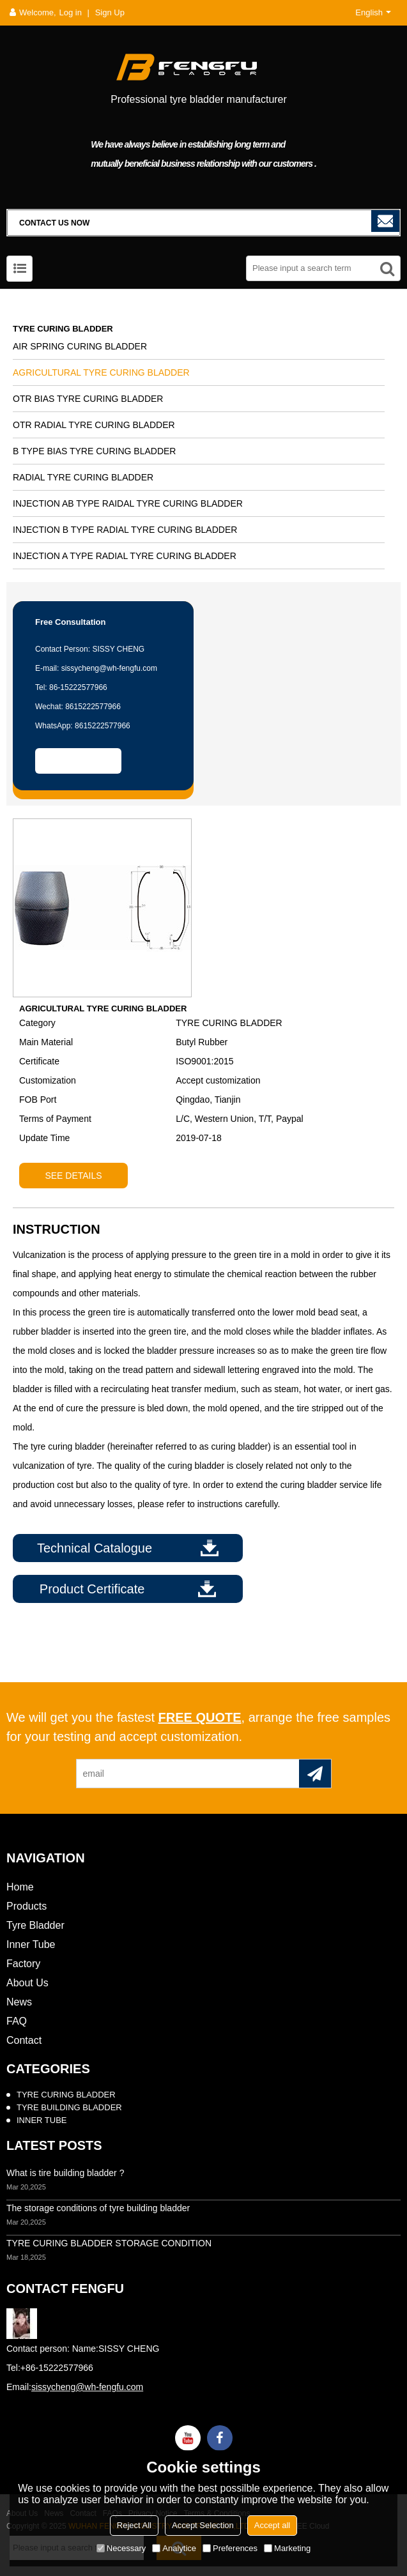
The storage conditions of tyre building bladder (98, 2208)
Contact (24, 2040)
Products (26, 1906)
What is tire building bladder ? (65, 2173)
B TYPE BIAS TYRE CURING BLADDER (94, 451)
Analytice (174, 2548)
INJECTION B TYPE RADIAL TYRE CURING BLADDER (125, 530)
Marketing (287, 2548)
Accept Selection (203, 2525)
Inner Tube (31, 1944)
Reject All (134, 2525)
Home (20, 1887)
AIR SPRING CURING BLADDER (80, 346)
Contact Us (78, 761)
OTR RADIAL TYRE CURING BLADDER (94, 425)
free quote (200, 1717)
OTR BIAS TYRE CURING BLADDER (88, 399)
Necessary (121, 2548)
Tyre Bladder (35, 1925)
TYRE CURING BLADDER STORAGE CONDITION (108, 2243)
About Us (27, 1982)
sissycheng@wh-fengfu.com (87, 2387)
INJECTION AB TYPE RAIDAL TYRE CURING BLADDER (128, 503)
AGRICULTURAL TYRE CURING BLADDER (101, 372)
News (19, 2002)
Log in (70, 12)
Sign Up (110, 12)
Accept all (272, 2525)
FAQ (16, 2021)
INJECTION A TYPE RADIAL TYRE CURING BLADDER (124, 556)
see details (73, 1175)
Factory (23, 1963)
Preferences (230, 2548)
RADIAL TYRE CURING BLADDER (83, 477)
